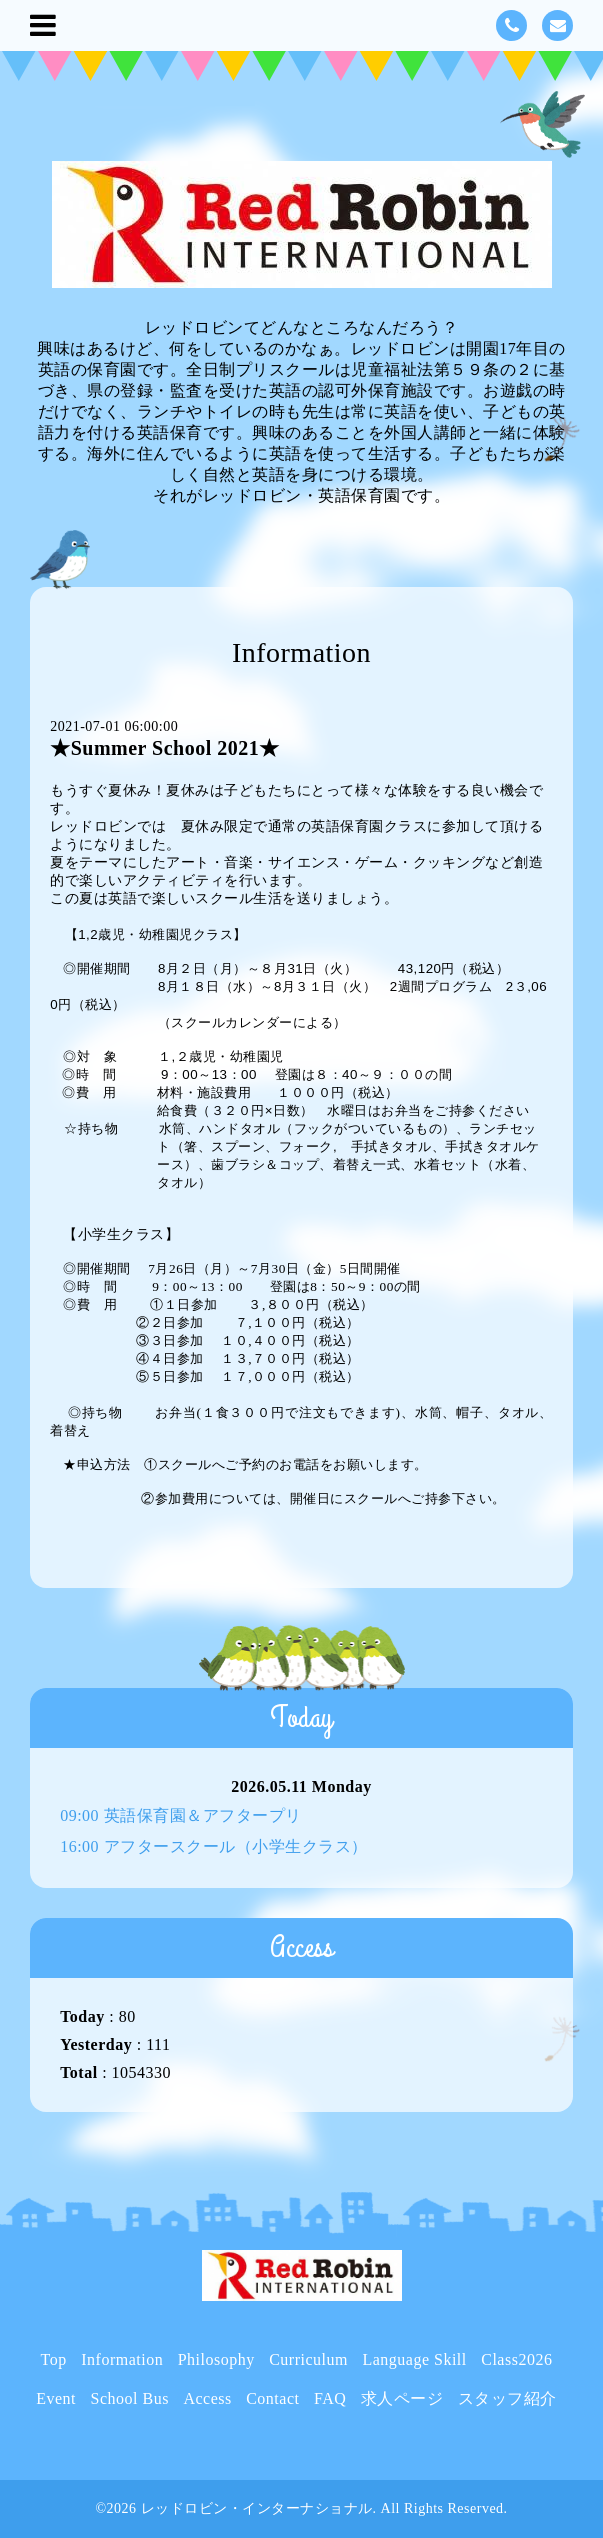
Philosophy (216, 2359)
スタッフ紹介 (507, 2398)
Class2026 (516, 2359)
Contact (272, 2398)
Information (122, 2359)
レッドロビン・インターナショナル (257, 2508)
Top (54, 2359)
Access (207, 2398)
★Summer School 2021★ (165, 748)
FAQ (330, 2398)
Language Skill (414, 2359)
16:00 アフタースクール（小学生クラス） (213, 1846)
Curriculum (308, 2359)
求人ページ (402, 2398)
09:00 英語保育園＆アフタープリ (180, 1815)
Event (56, 2398)
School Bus (130, 2398)
